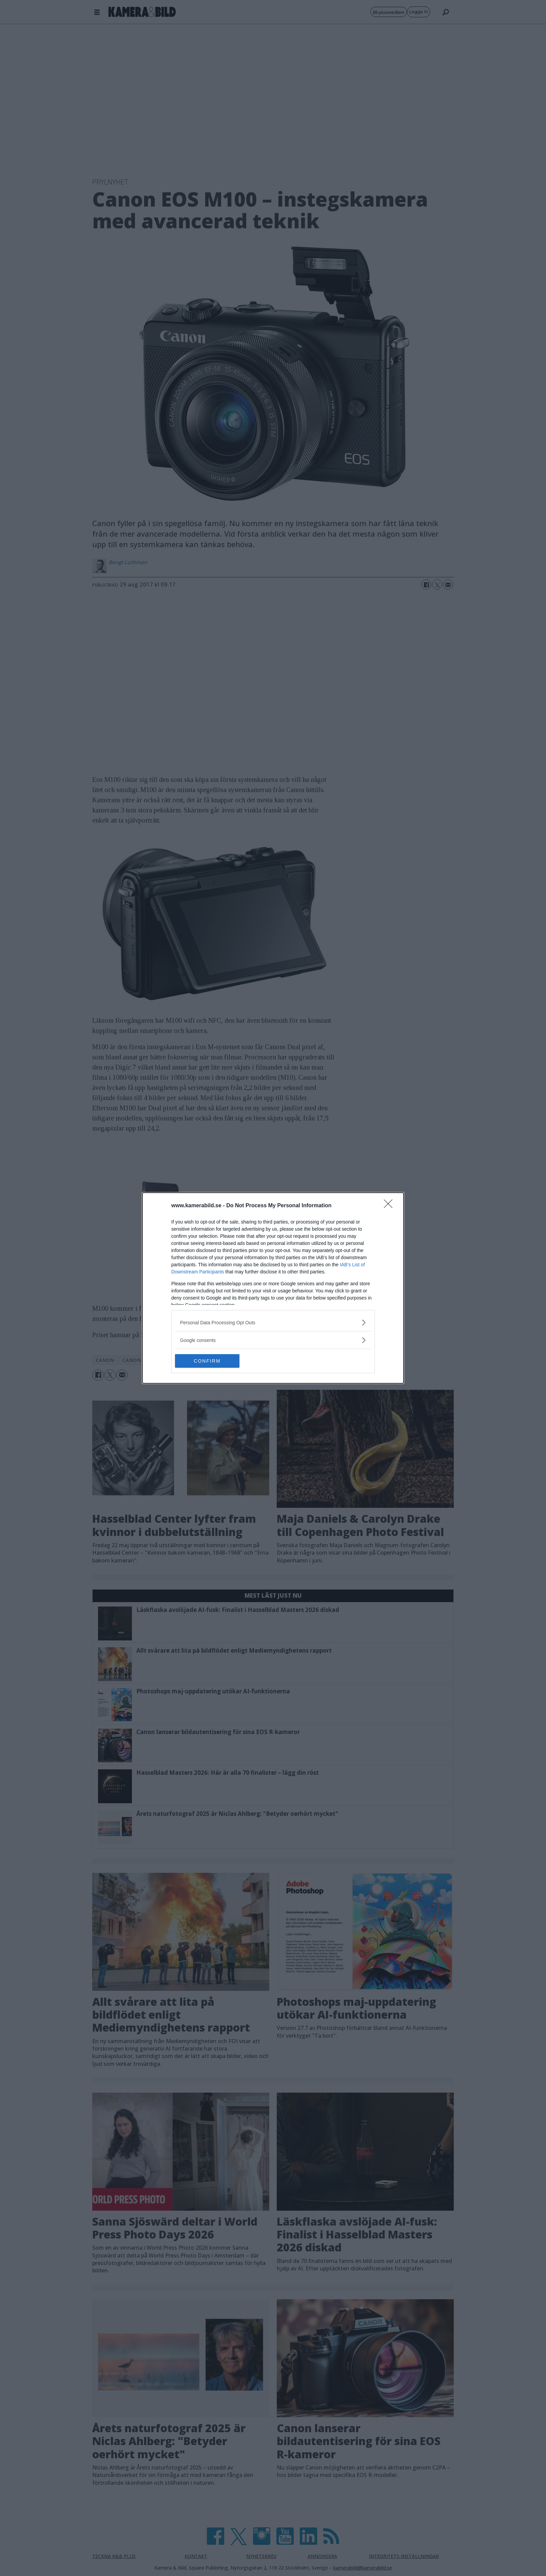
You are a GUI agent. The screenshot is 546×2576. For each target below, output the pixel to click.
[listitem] (273, 1322)
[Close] (390, 1205)
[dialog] (273, 1288)
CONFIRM (207, 1361)
